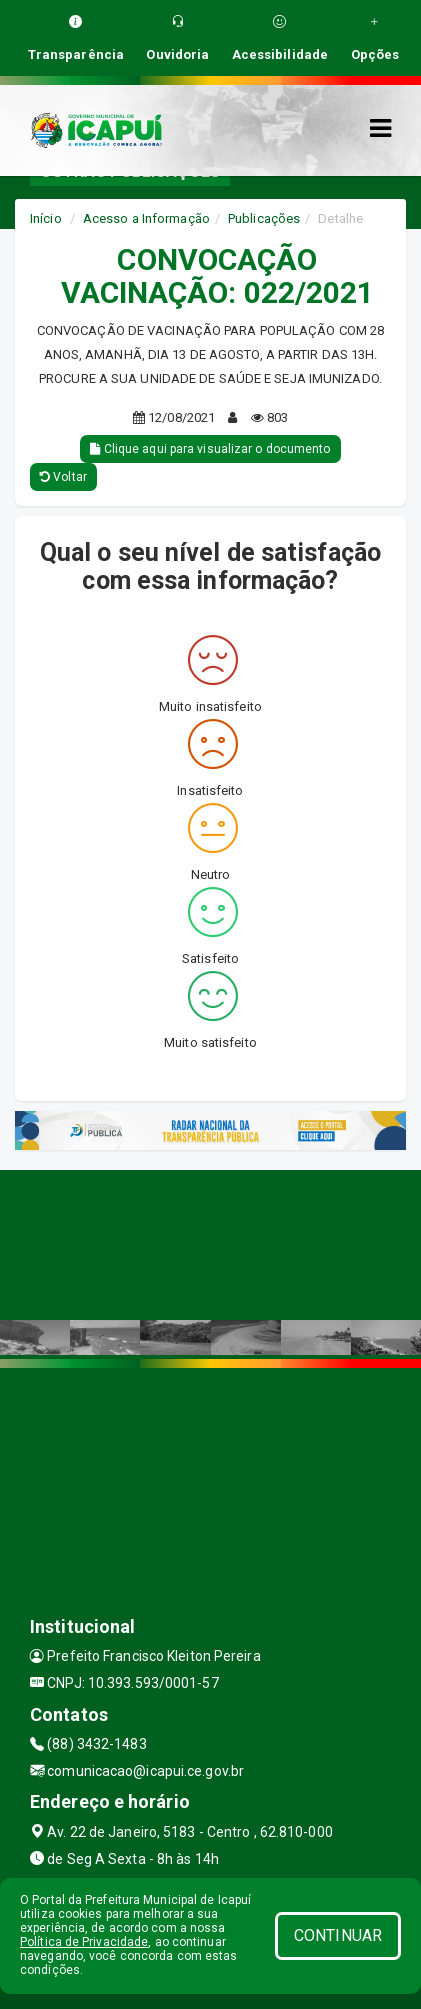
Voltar (63, 477)
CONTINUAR (338, 1935)
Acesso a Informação (146, 218)
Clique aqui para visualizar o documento (210, 449)
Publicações (264, 218)
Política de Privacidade (84, 1942)
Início (46, 218)
